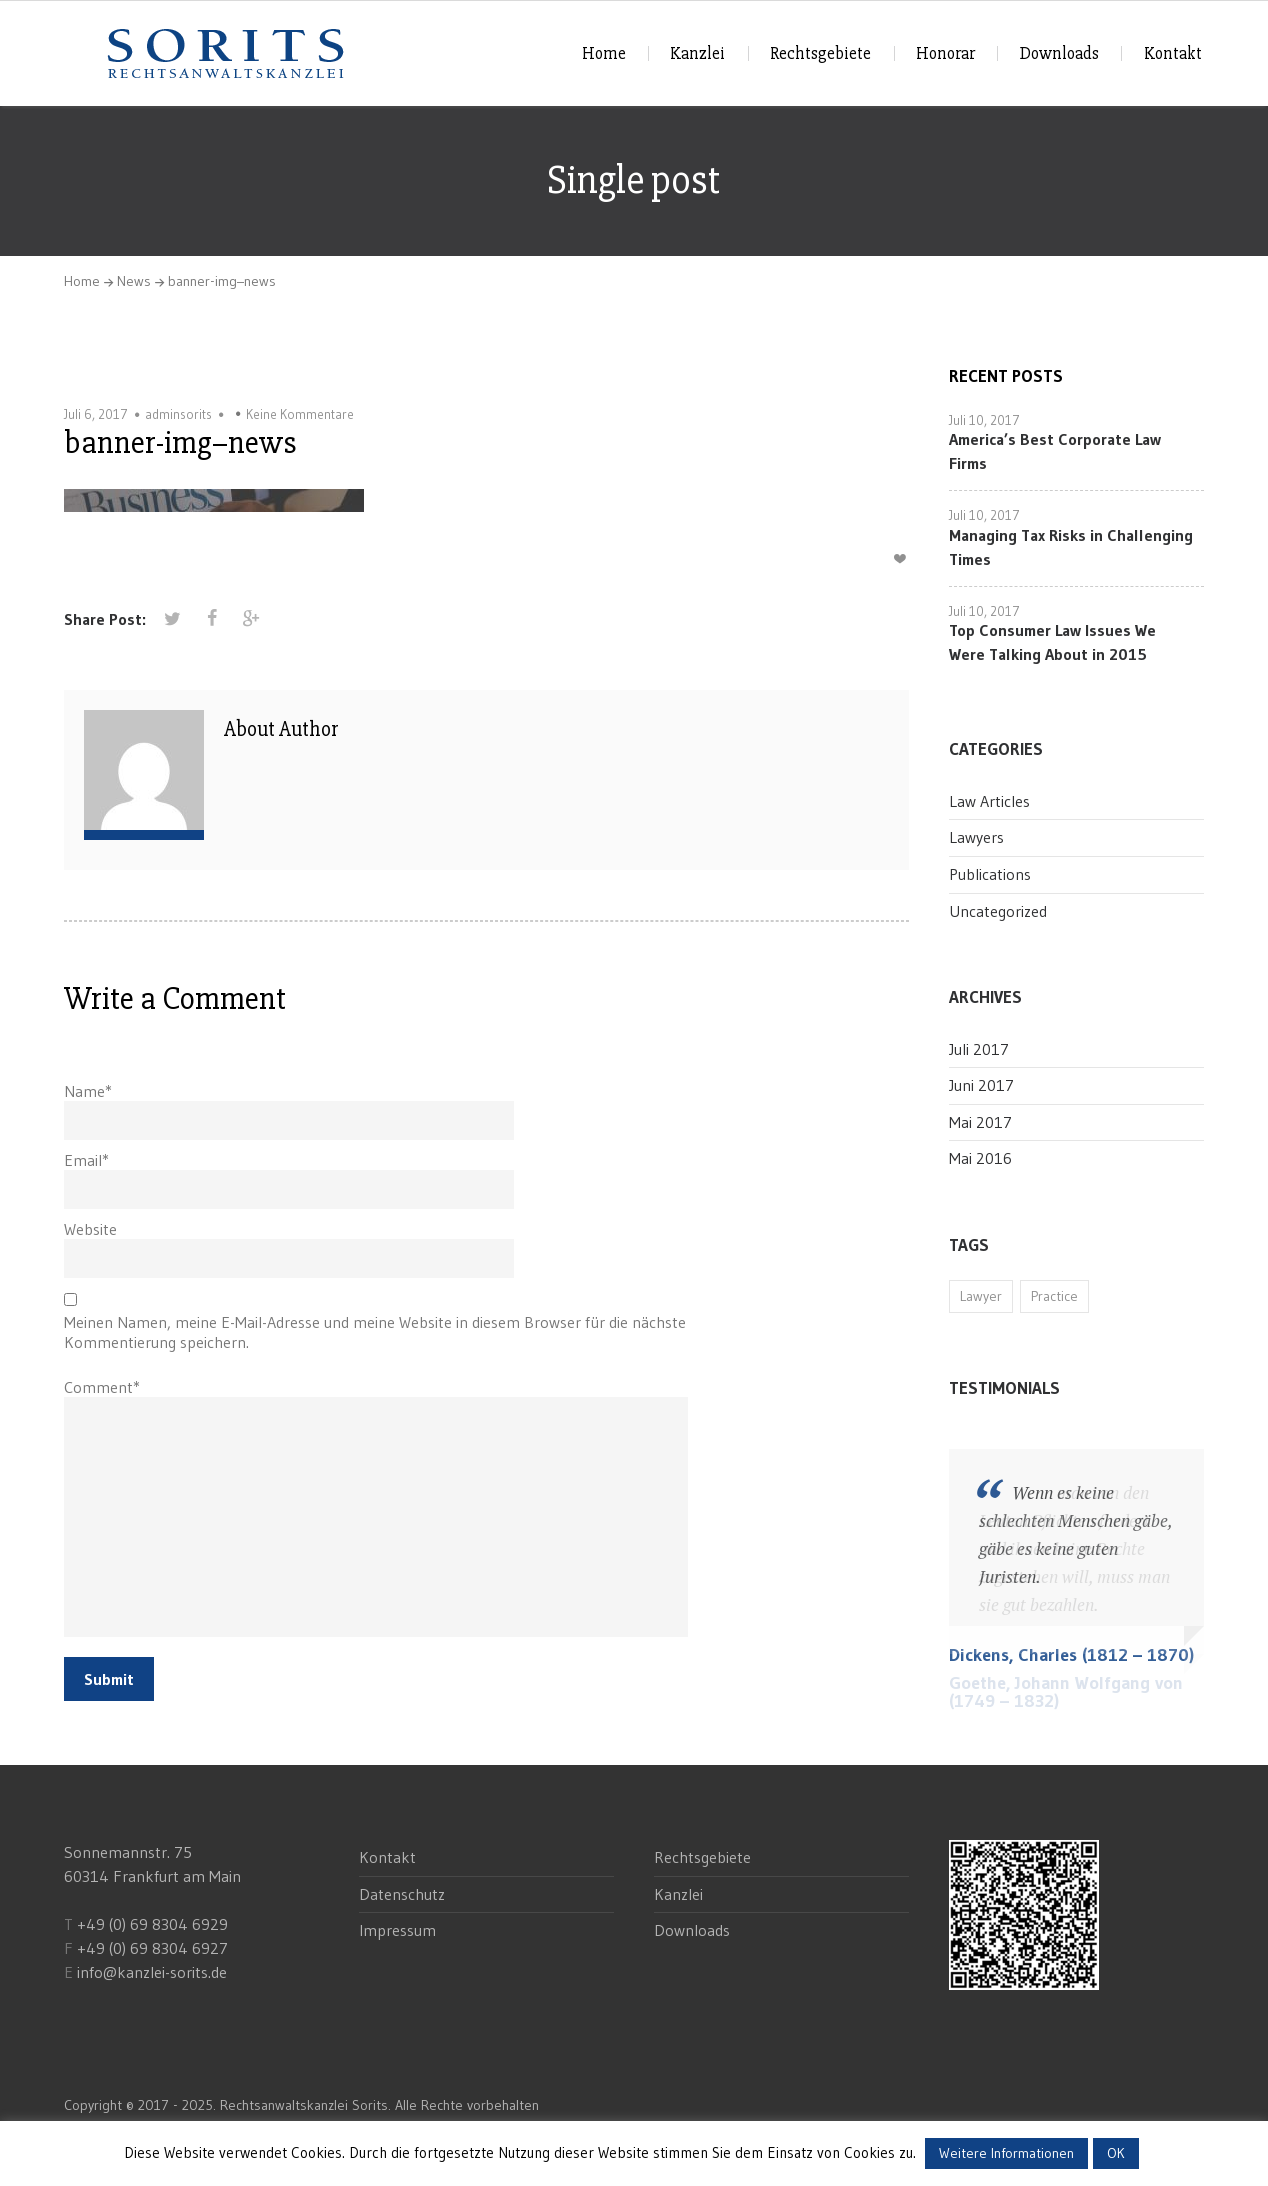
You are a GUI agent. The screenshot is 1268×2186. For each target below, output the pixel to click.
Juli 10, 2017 (984, 420)
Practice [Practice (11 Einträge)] (1054, 1296)
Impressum (397, 1930)
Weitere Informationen (1006, 2153)
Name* (88, 1091)
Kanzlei (697, 53)
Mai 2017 (980, 1122)
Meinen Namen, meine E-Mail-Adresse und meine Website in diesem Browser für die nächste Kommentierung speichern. (375, 1332)
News (134, 281)
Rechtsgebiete (820, 53)
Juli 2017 (979, 1049)
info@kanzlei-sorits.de (152, 1972)
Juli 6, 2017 (96, 414)
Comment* (102, 1387)
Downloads (1059, 53)
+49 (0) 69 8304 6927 (152, 1948)
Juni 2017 (981, 1085)
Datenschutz (402, 1894)
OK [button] (1116, 2153)
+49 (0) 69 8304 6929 (150, 1924)
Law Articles (989, 801)
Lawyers (976, 837)
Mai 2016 (980, 1158)
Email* (86, 1160)
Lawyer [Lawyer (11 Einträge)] (981, 1296)
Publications (990, 874)
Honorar (945, 53)
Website (90, 1229)
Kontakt (1173, 53)
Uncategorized (998, 911)
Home (604, 53)
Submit (109, 1679)
